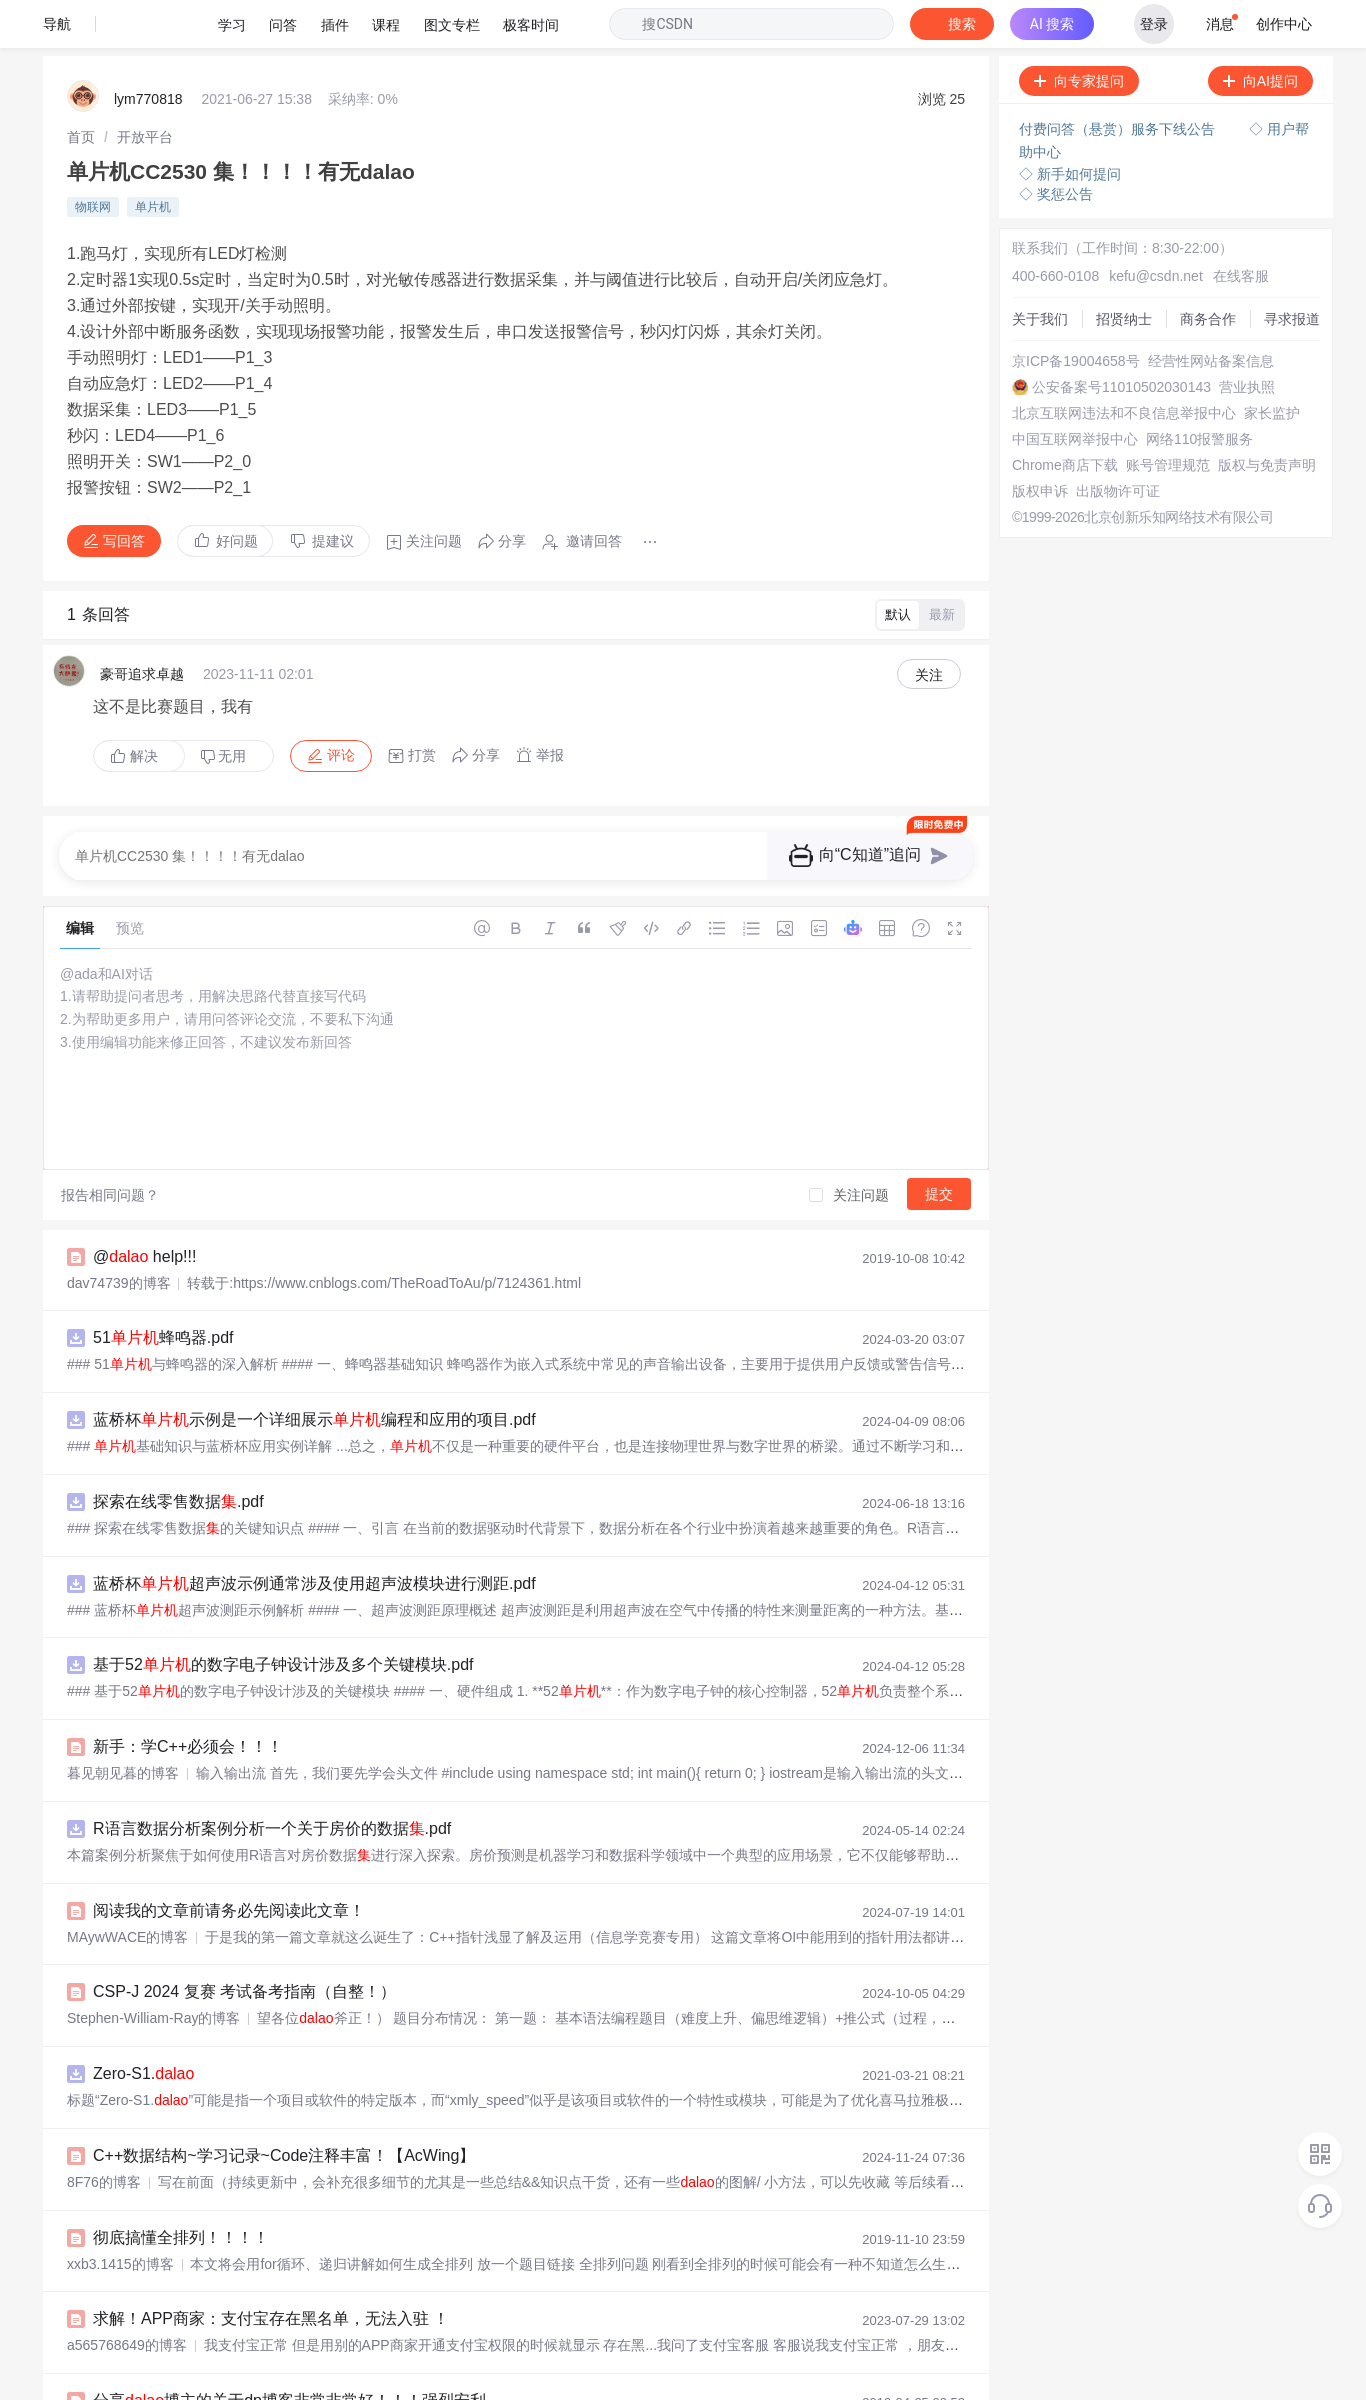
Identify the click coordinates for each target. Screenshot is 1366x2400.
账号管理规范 (1168, 417)
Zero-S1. (143, 2025)
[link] (81, 89)
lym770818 (148, 51)
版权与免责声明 (1267, 417)
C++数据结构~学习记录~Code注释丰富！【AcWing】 (284, 2107)
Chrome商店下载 (1065, 417)
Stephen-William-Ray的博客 (153, 1970)
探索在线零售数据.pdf (178, 1453)
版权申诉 (1040, 443)
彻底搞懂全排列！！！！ (181, 2189)
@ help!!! (144, 1208)
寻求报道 (1292, 271)
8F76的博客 (104, 2134)
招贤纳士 (1124, 271)
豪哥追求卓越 (142, 626)
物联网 (93, 159)
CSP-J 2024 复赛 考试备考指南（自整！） (244, 1943)
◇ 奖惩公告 (1056, 146)
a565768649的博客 (127, 2297)
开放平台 (145, 89)
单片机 (153, 159)
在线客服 (1241, 228)
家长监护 (1272, 365)
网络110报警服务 (1199, 391)
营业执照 (1247, 339)
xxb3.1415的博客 (120, 2216)
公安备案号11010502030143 (1121, 339)
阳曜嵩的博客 (109, 2379)
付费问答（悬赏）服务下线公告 (1119, 81)
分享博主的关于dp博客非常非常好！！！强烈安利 (289, 2352)
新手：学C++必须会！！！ (188, 1698)
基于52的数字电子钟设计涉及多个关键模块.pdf (283, 1616)
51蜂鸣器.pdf (163, 1289)
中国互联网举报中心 (1075, 391)
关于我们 (1040, 271)
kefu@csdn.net (1156, 228)
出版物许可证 (1118, 443)
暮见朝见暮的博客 (123, 1725)
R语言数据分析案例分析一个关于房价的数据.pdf (272, 1780)
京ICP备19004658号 (1076, 313)
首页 (81, 89)
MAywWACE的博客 (127, 1889)
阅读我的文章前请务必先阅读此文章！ (229, 1862)
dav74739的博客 (119, 1235)
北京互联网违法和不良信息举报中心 (1124, 365)
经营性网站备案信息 (1211, 313)
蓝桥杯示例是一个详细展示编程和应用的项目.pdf (314, 1371)
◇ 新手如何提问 (1070, 126)
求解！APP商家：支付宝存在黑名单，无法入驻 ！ (271, 2270)
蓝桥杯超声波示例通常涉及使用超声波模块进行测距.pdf (314, 1535)
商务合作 (1208, 271)
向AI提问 (1260, 33)
